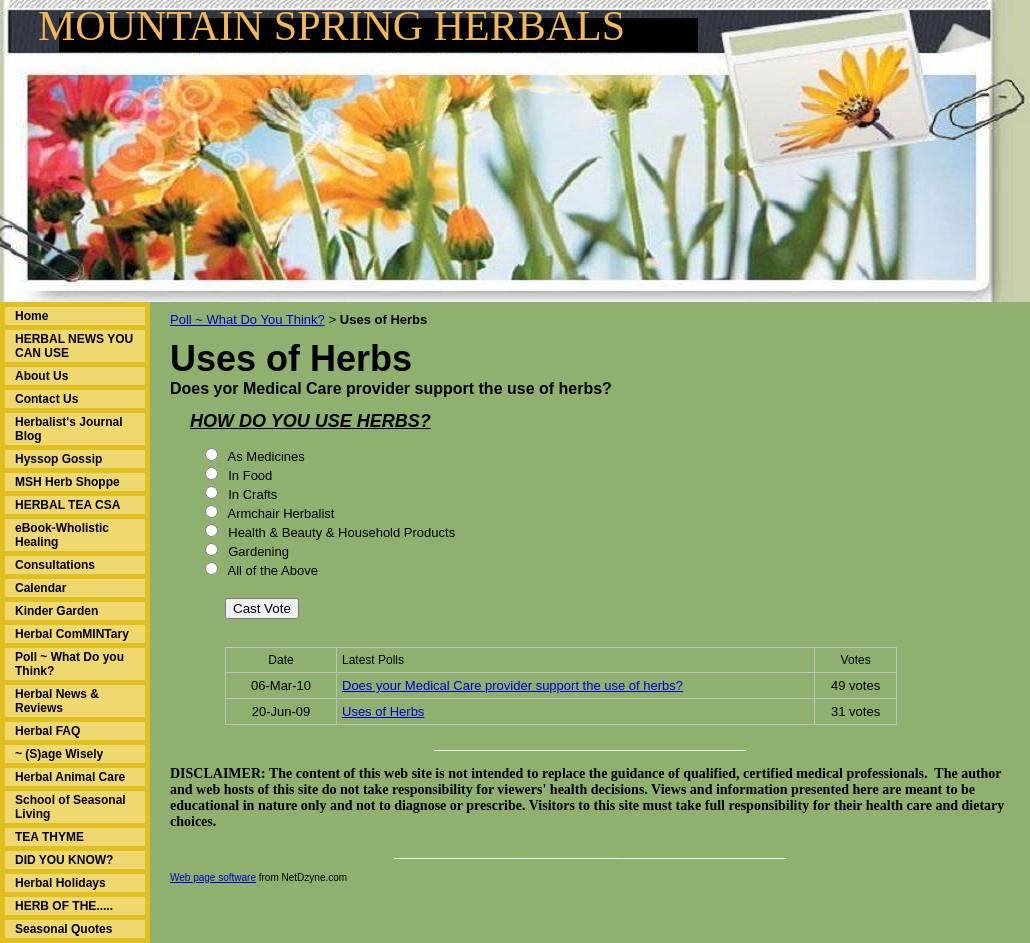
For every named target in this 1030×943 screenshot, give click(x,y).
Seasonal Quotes (63, 929)
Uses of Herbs (383, 711)
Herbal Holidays (60, 883)
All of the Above (271, 570)
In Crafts (251, 494)
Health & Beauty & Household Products (340, 532)
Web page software (213, 877)
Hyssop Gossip (58, 459)
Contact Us (46, 399)
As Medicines (265, 456)
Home (31, 316)
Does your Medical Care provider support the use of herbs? (512, 685)
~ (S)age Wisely (59, 754)
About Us (41, 376)
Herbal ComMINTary (72, 634)
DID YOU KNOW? (64, 860)
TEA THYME (49, 837)
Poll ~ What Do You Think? (247, 319)
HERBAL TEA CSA (67, 505)
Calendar (40, 588)
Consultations (55, 565)
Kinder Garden (56, 611)
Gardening (257, 551)
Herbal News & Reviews (57, 701)
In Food (249, 475)
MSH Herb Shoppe (67, 482)
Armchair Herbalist (280, 513)
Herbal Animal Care (70, 777)
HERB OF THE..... (64, 906)
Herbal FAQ (47, 731)
